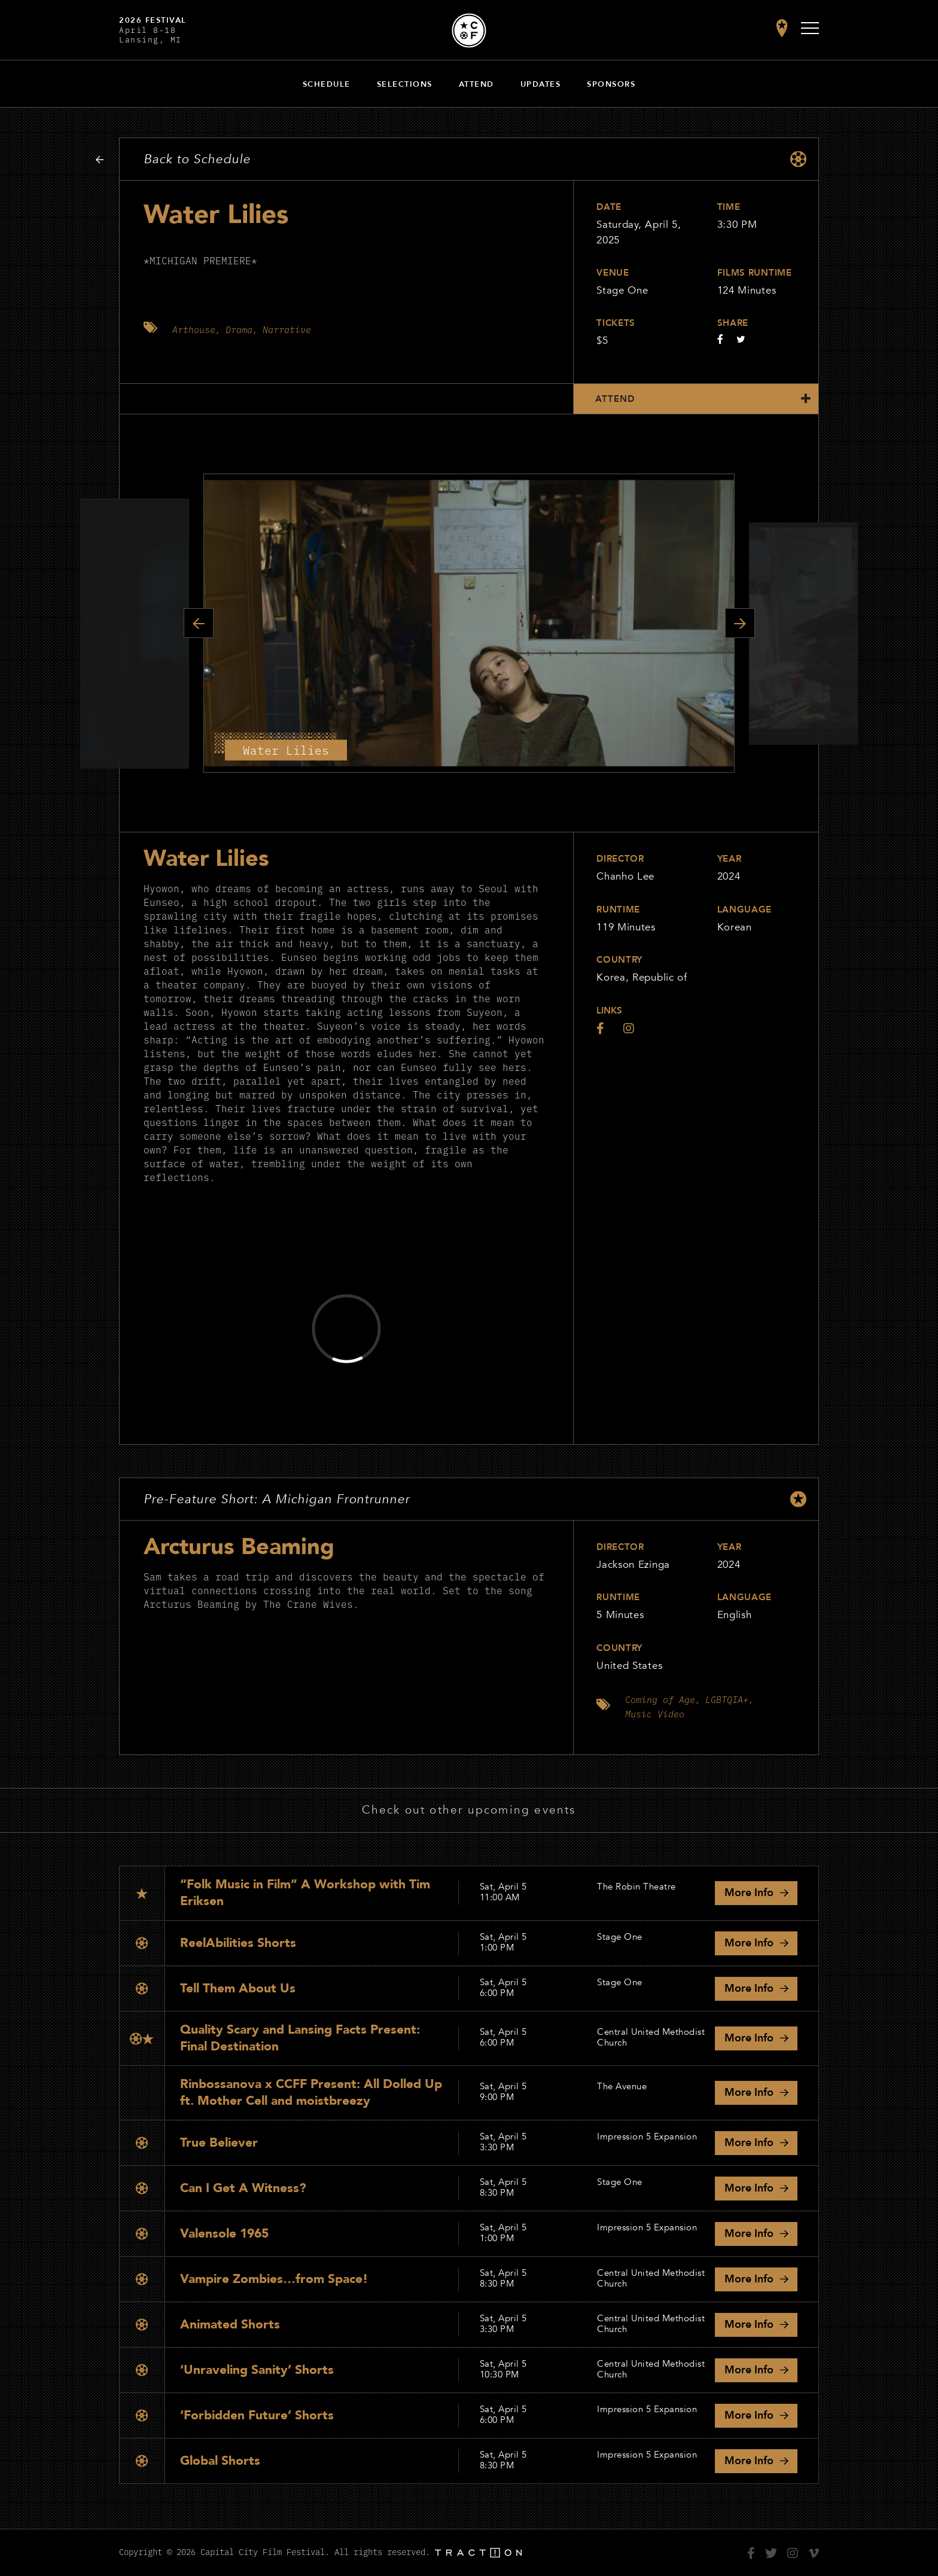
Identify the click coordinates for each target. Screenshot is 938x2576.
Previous (199, 623)
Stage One (622, 290)
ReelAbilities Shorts (238, 1943)
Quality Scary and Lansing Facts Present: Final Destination (300, 2038)
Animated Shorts (230, 2324)
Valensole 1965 (224, 2233)
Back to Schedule (197, 159)
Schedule (327, 84)
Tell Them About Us (238, 1988)
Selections (405, 84)
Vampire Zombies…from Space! (274, 2279)
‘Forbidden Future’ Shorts (257, 2415)
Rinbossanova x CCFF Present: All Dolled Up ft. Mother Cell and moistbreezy (311, 2093)
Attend (476, 84)
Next (740, 623)
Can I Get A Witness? (243, 2188)
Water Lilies (206, 858)
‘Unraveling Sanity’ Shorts (257, 2370)
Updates (540, 84)
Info (748, 1892)
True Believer (219, 2142)
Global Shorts (220, 2461)
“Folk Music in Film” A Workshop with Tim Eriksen (305, 1893)
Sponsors (611, 84)
